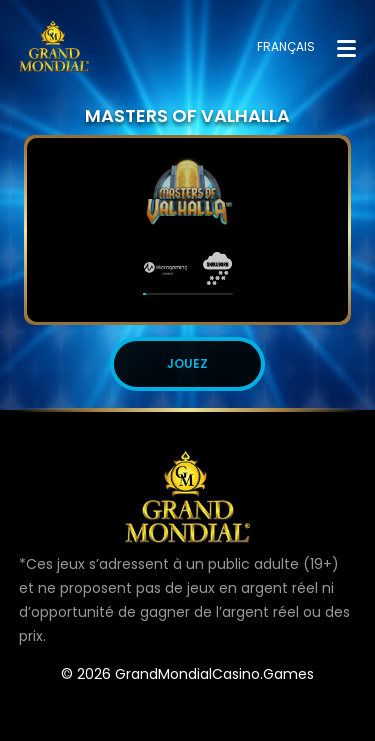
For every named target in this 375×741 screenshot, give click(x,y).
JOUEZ (187, 363)
